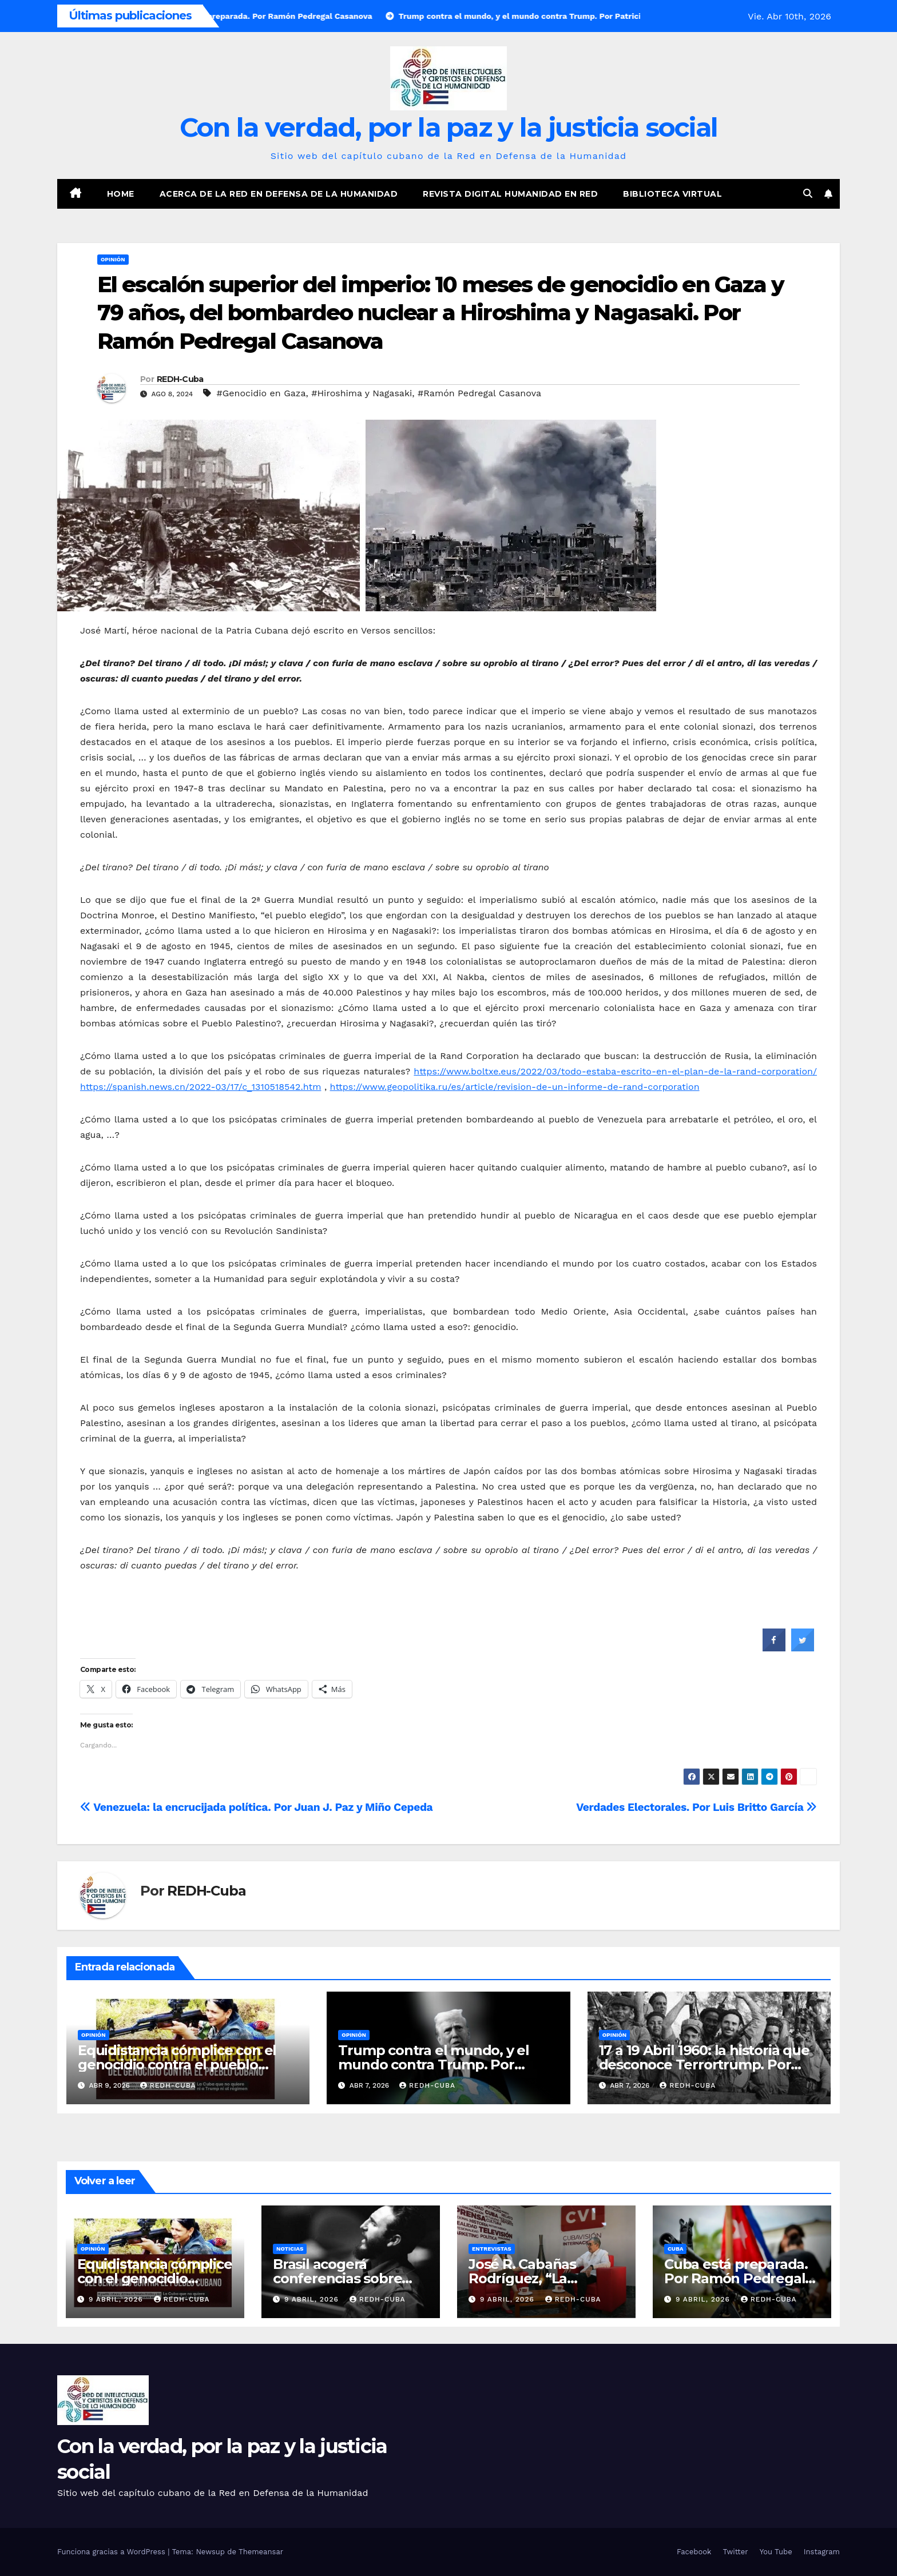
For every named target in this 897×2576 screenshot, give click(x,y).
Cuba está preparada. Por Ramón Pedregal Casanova (736, 2278)
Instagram (822, 2551)
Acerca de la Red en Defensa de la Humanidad (279, 194)
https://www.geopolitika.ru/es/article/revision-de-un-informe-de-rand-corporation (515, 1086)
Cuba (675, 2248)
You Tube (776, 2551)
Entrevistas (491, 2248)
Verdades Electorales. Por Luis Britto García (696, 1807)
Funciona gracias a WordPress (112, 2551)
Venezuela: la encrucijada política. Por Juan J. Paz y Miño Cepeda (256, 1807)
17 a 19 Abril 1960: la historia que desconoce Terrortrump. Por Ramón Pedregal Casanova (704, 2064)
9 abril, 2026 (117, 2299)
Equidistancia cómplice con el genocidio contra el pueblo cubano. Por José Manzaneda (177, 2064)
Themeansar (261, 2551)
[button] (807, 193)
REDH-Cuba (180, 379)
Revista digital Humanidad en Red (510, 194)
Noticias (289, 2248)
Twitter (735, 2551)
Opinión (113, 259)
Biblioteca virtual (672, 194)
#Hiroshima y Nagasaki (361, 393)
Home (120, 194)
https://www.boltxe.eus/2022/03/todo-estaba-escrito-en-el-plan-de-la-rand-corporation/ (615, 1071)
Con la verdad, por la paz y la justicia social (449, 127)
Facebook (694, 2551)
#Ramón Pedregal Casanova (479, 393)
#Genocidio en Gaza (261, 393)
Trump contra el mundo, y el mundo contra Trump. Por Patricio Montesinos (433, 2064)
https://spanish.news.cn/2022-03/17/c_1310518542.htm (200, 1086)
